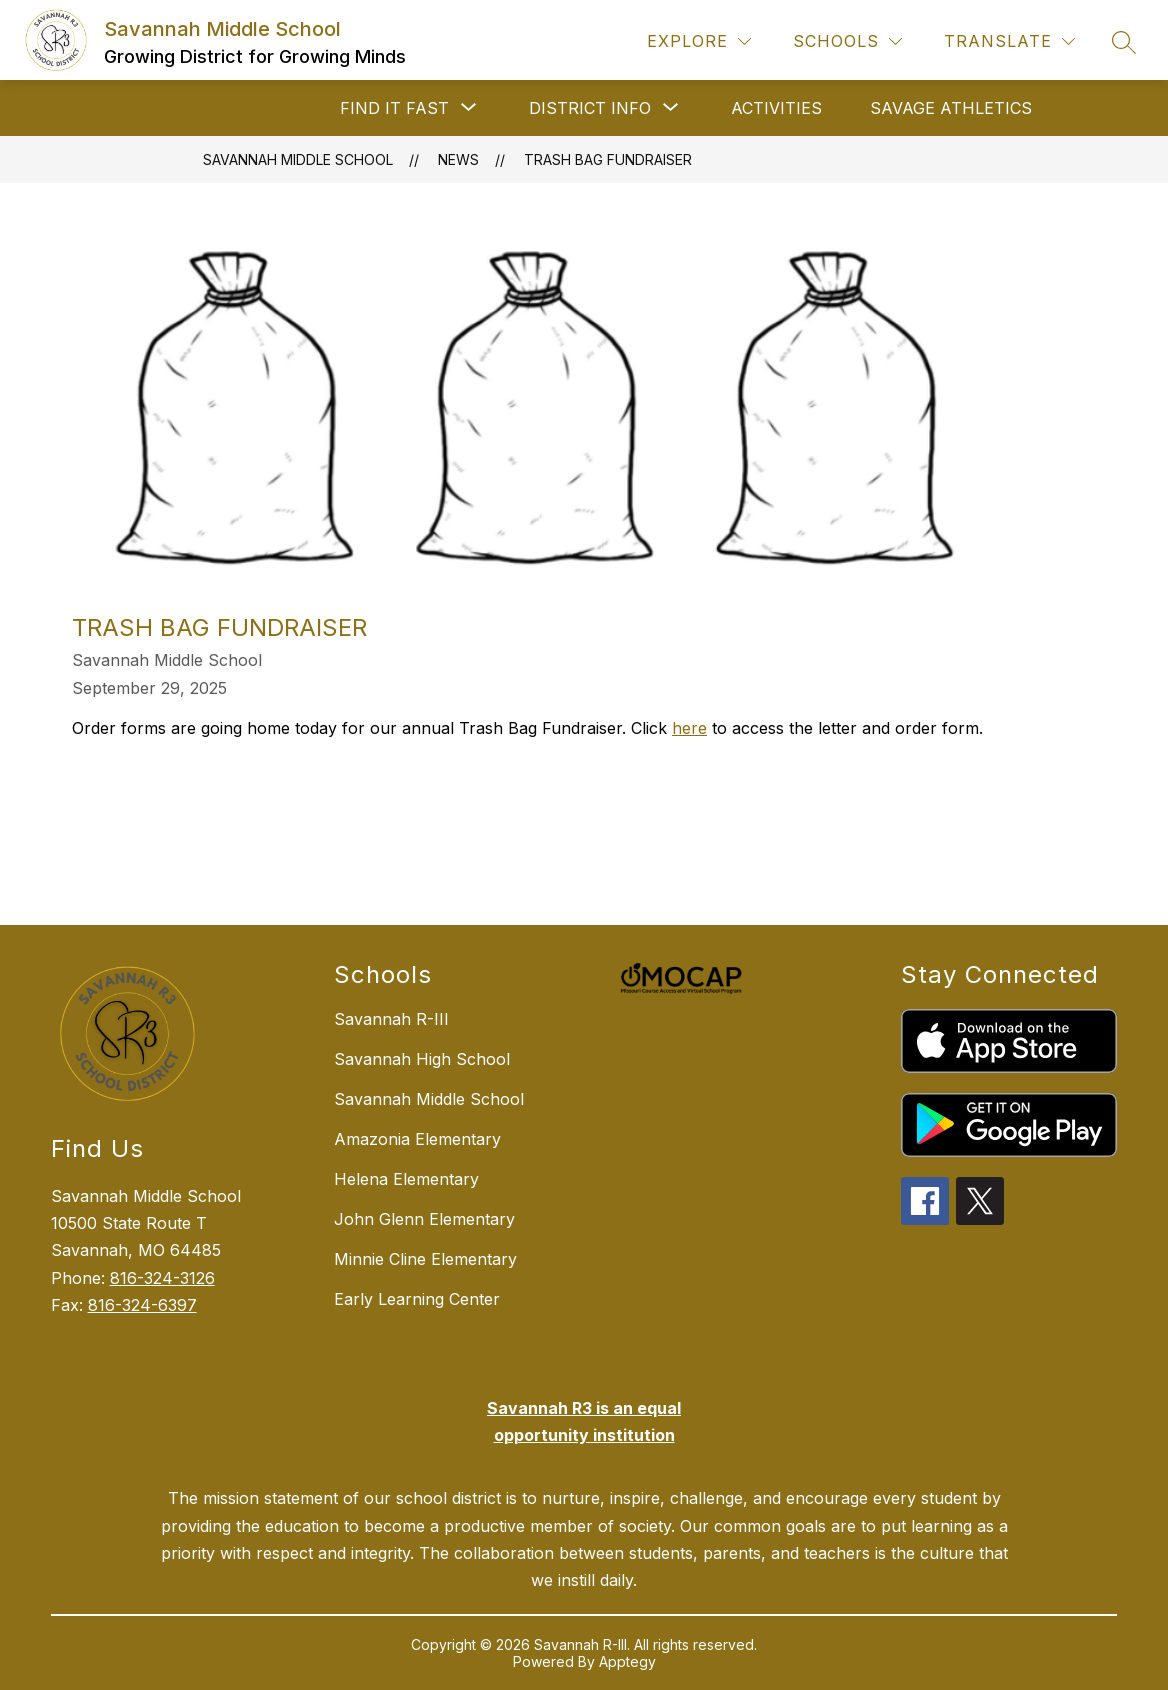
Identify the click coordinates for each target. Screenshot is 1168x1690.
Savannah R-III (391, 1019)
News (458, 159)
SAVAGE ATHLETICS (951, 108)
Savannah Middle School (298, 159)
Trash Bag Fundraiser (608, 159)
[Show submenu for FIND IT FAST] (394, 108)
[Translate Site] (1009, 41)
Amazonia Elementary (417, 1139)
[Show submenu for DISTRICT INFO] (590, 108)
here (689, 728)
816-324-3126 (162, 1278)
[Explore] (699, 41)
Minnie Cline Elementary (425, 1259)
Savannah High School (422, 1059)
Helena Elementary (406, 1179)
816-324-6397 (142, 1305)
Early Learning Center (417, 1299)
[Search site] (1124, 42)
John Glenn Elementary (424, 1219)
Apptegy (627, 1661)
